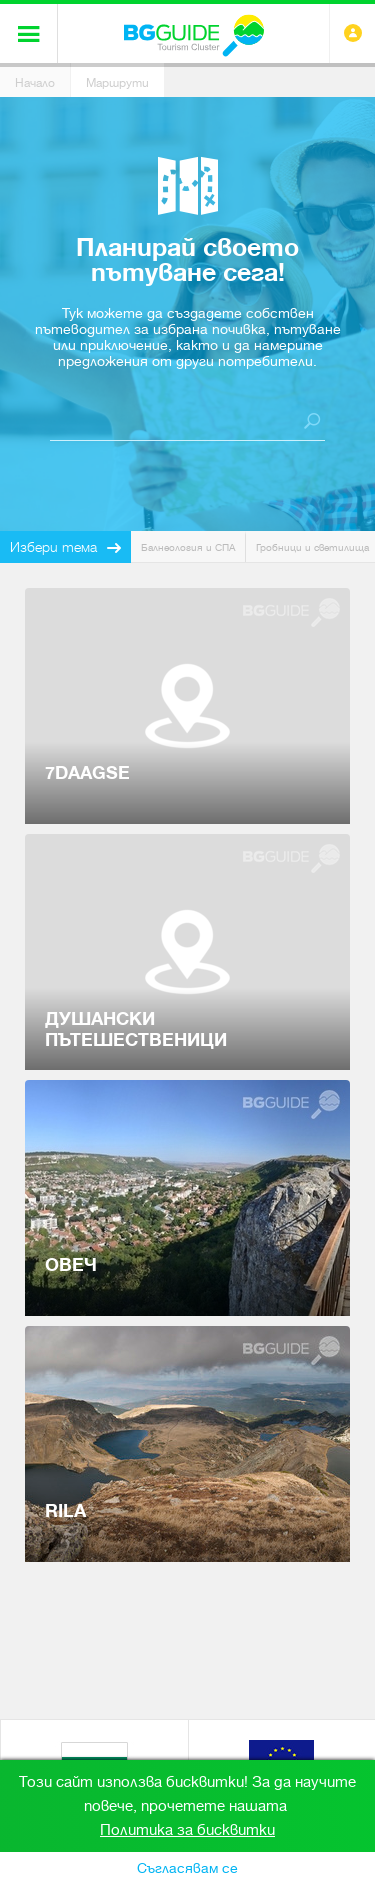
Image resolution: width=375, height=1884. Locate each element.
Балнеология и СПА (188, 547)
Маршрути (117, 83)
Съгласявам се (187, 1868)
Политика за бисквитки (187, 1830)
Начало (35, 83)
